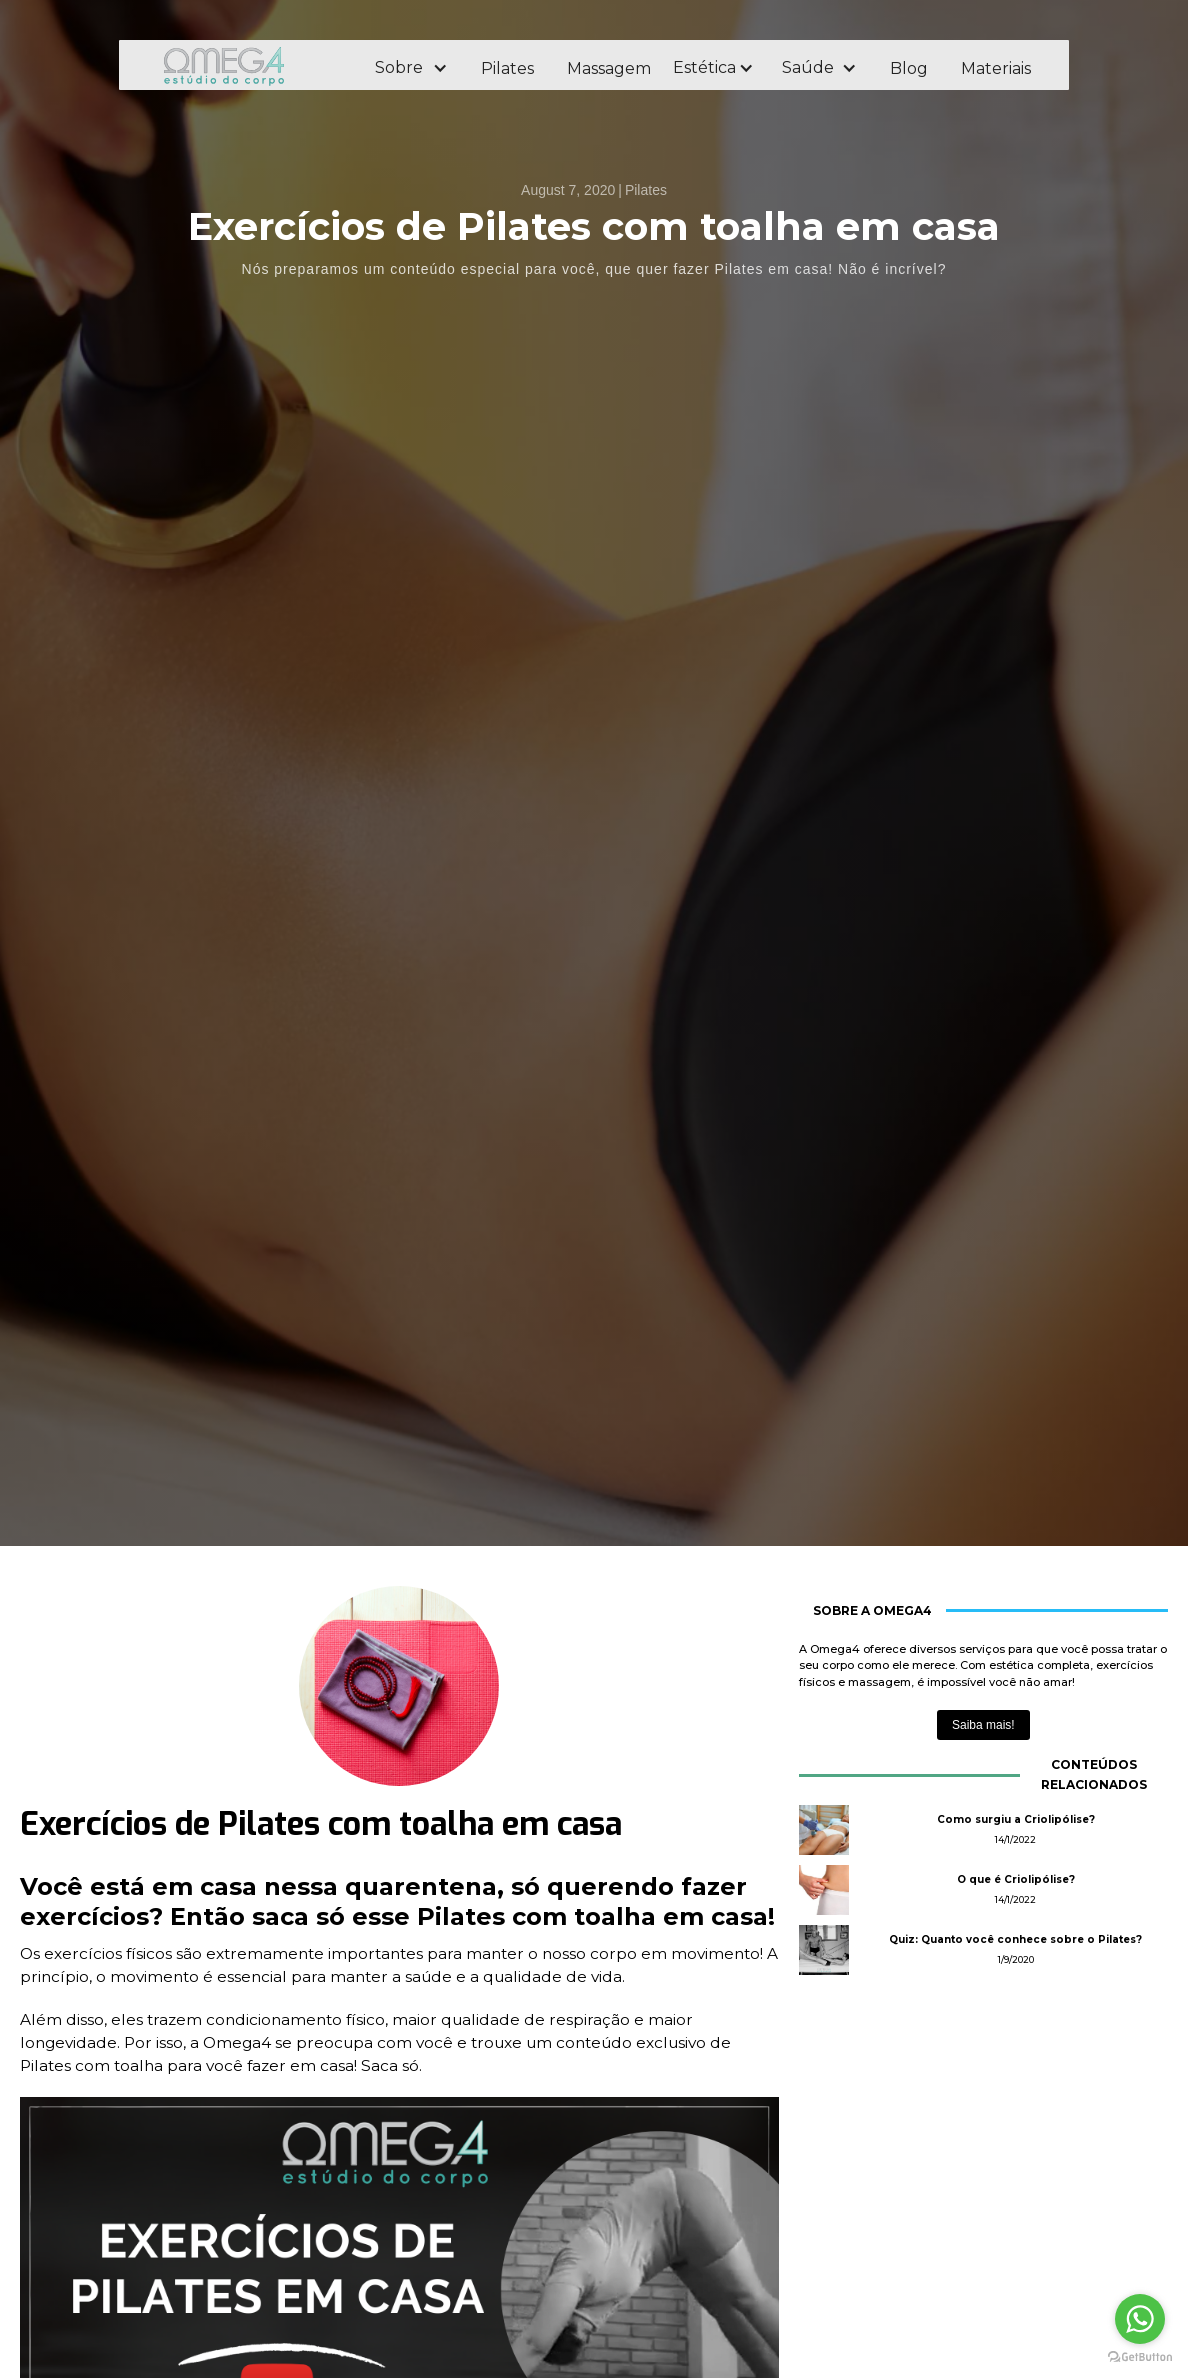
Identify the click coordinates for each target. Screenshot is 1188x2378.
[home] (251, 65)
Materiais (996, 68)
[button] (410, 68)
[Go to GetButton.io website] (1140, 2357)
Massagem (609, 68)
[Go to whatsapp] (1140, 2319)
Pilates (507, 68)
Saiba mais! (983, 1725)
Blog (909, 68)
